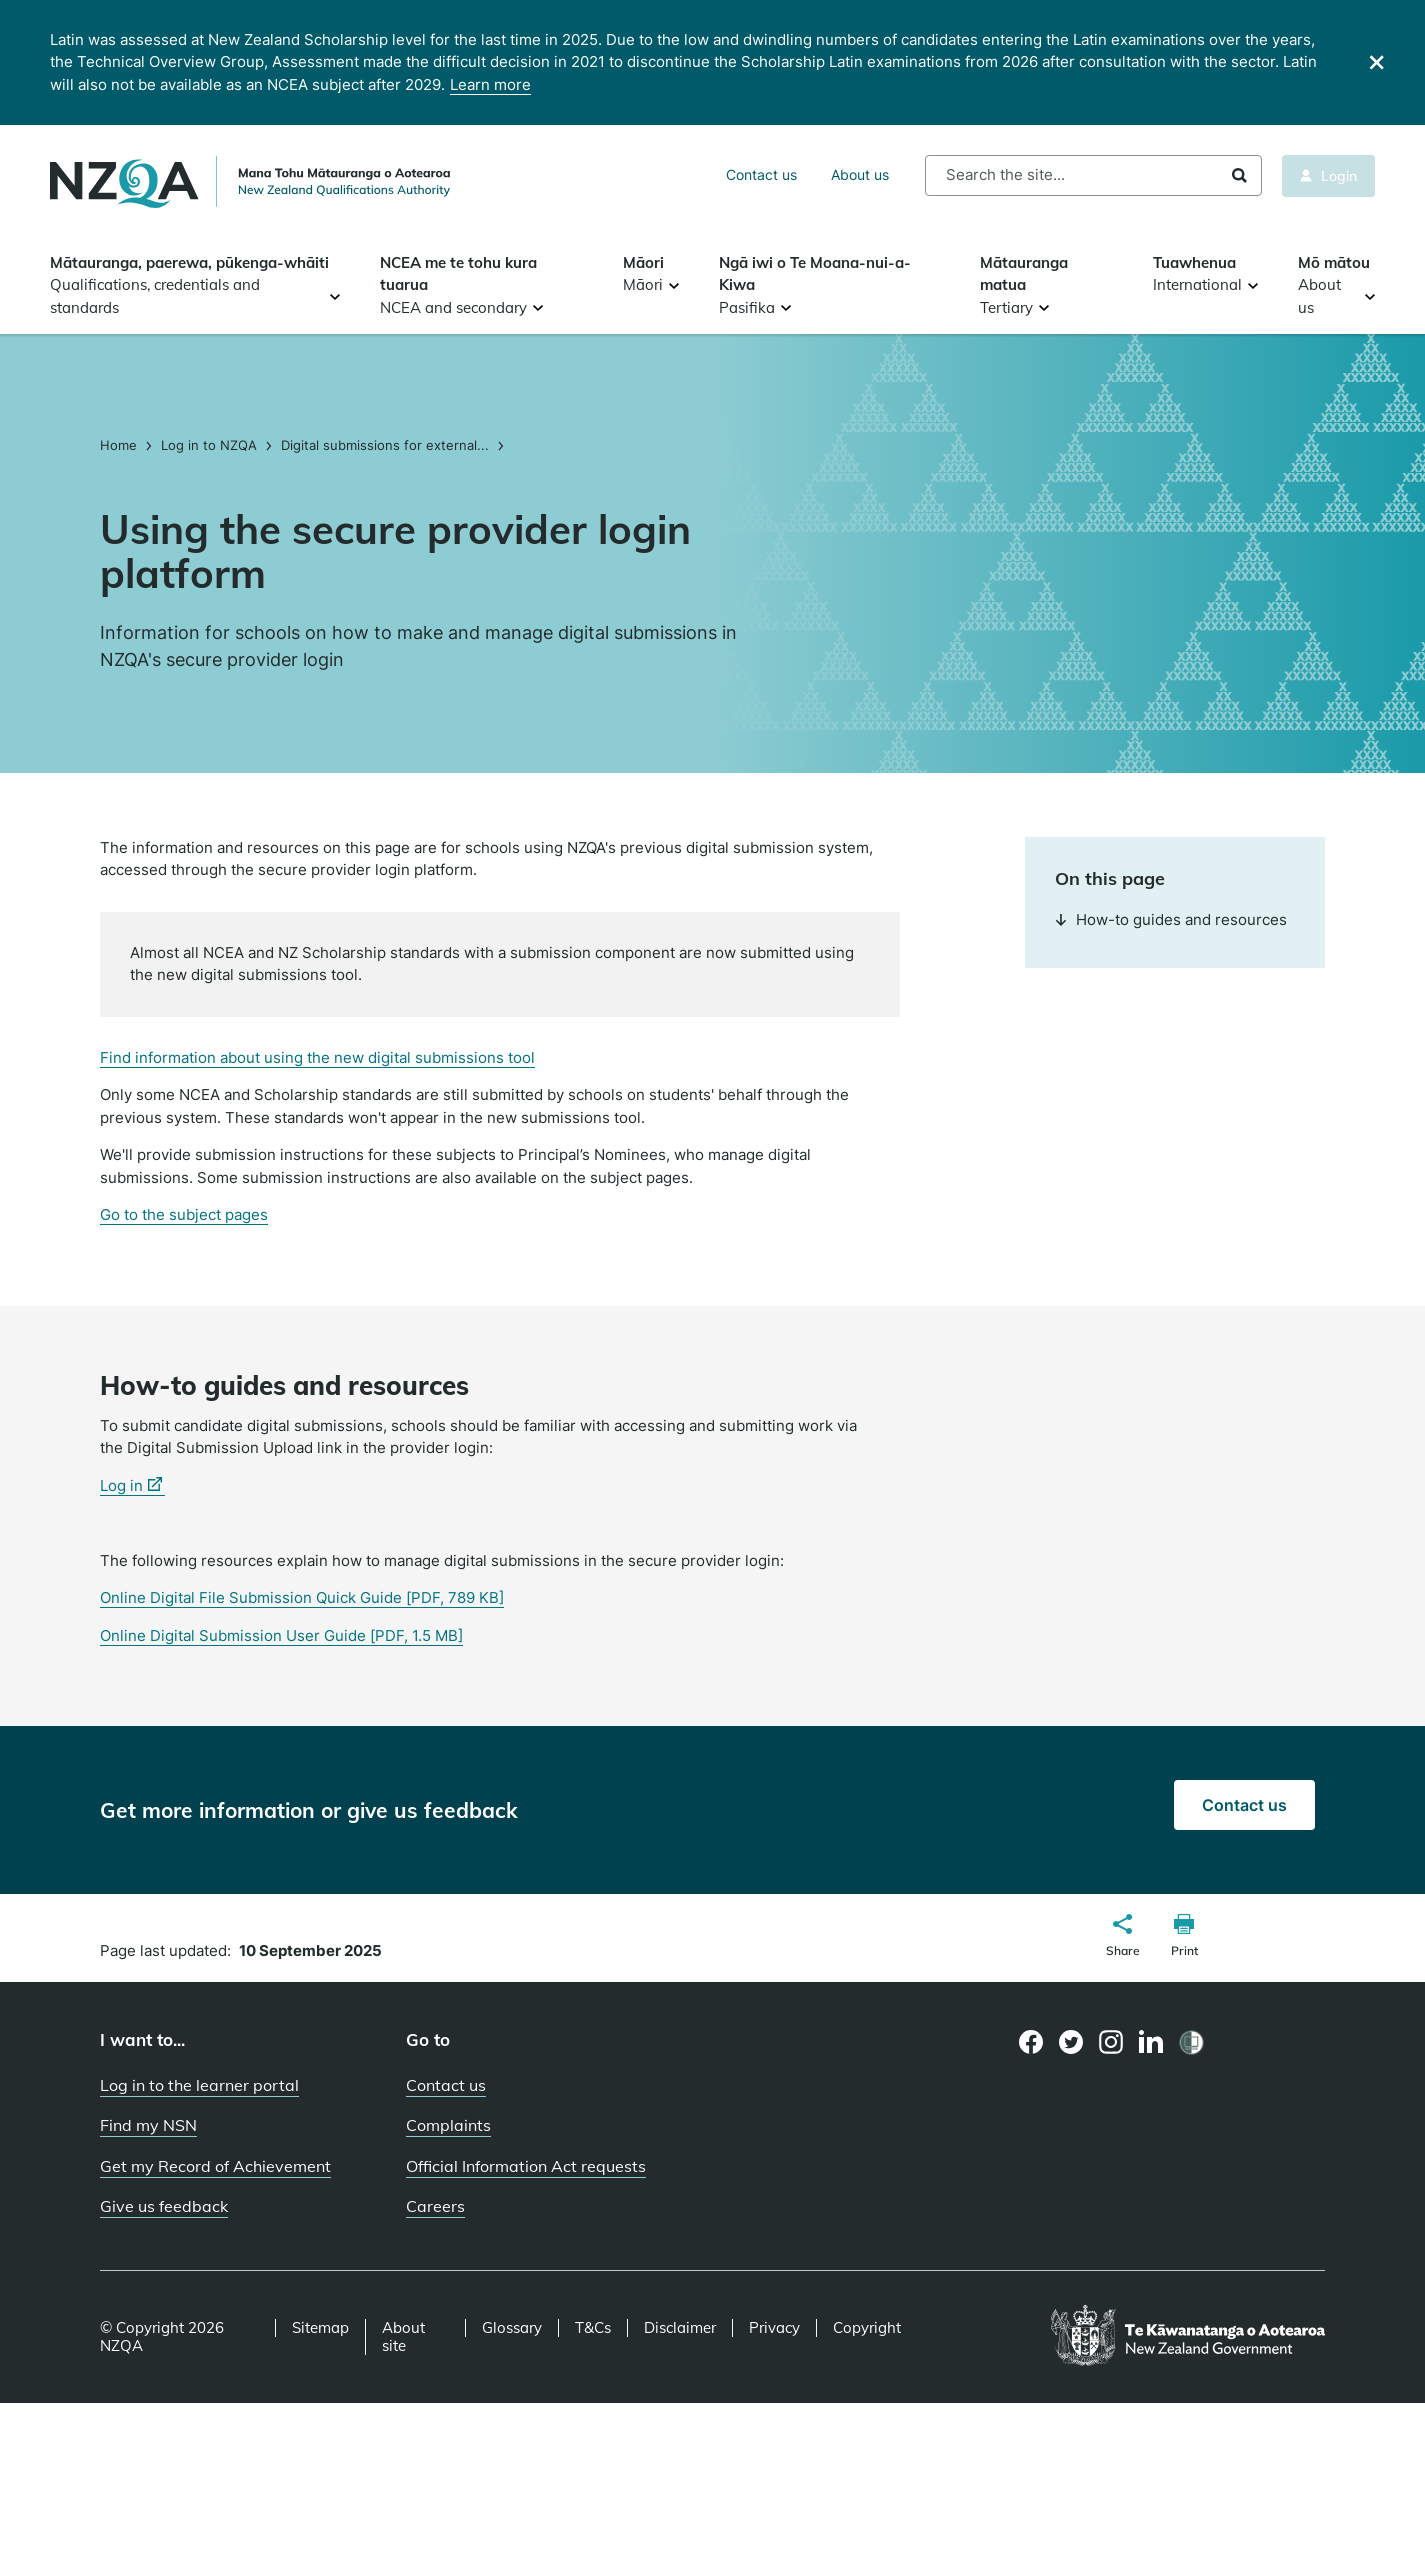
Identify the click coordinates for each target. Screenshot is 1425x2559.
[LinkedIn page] (1151, 2042)
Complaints (448, 2125)
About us (860, 174)
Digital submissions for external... (385, 445)
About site (403, 2337)
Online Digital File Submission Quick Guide (302, 1597)
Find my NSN (148, 2125)
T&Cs (593, 2328)
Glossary (512, 2328)
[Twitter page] (1071, 2042)
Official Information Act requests (526, 2166)
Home (120, 445)
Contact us (761, 174)
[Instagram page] (1111, 2042)
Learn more (490, 84)
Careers (435, 2206)
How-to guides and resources (1171, 919)
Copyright (867, 2328)
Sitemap (320, 2328)
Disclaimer (680, 2328)
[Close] (1376, 62)
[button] (1123, 1938)
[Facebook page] (1031, 2042)
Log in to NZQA (209, 445)
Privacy (774, 2328)
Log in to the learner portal (199, 2085)
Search (1239, 175)
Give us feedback (164, 2206)
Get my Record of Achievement (215, 2166)
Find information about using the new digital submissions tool (317, 1057)
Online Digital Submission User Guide (281, 1635)
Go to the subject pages (184, 1214)
